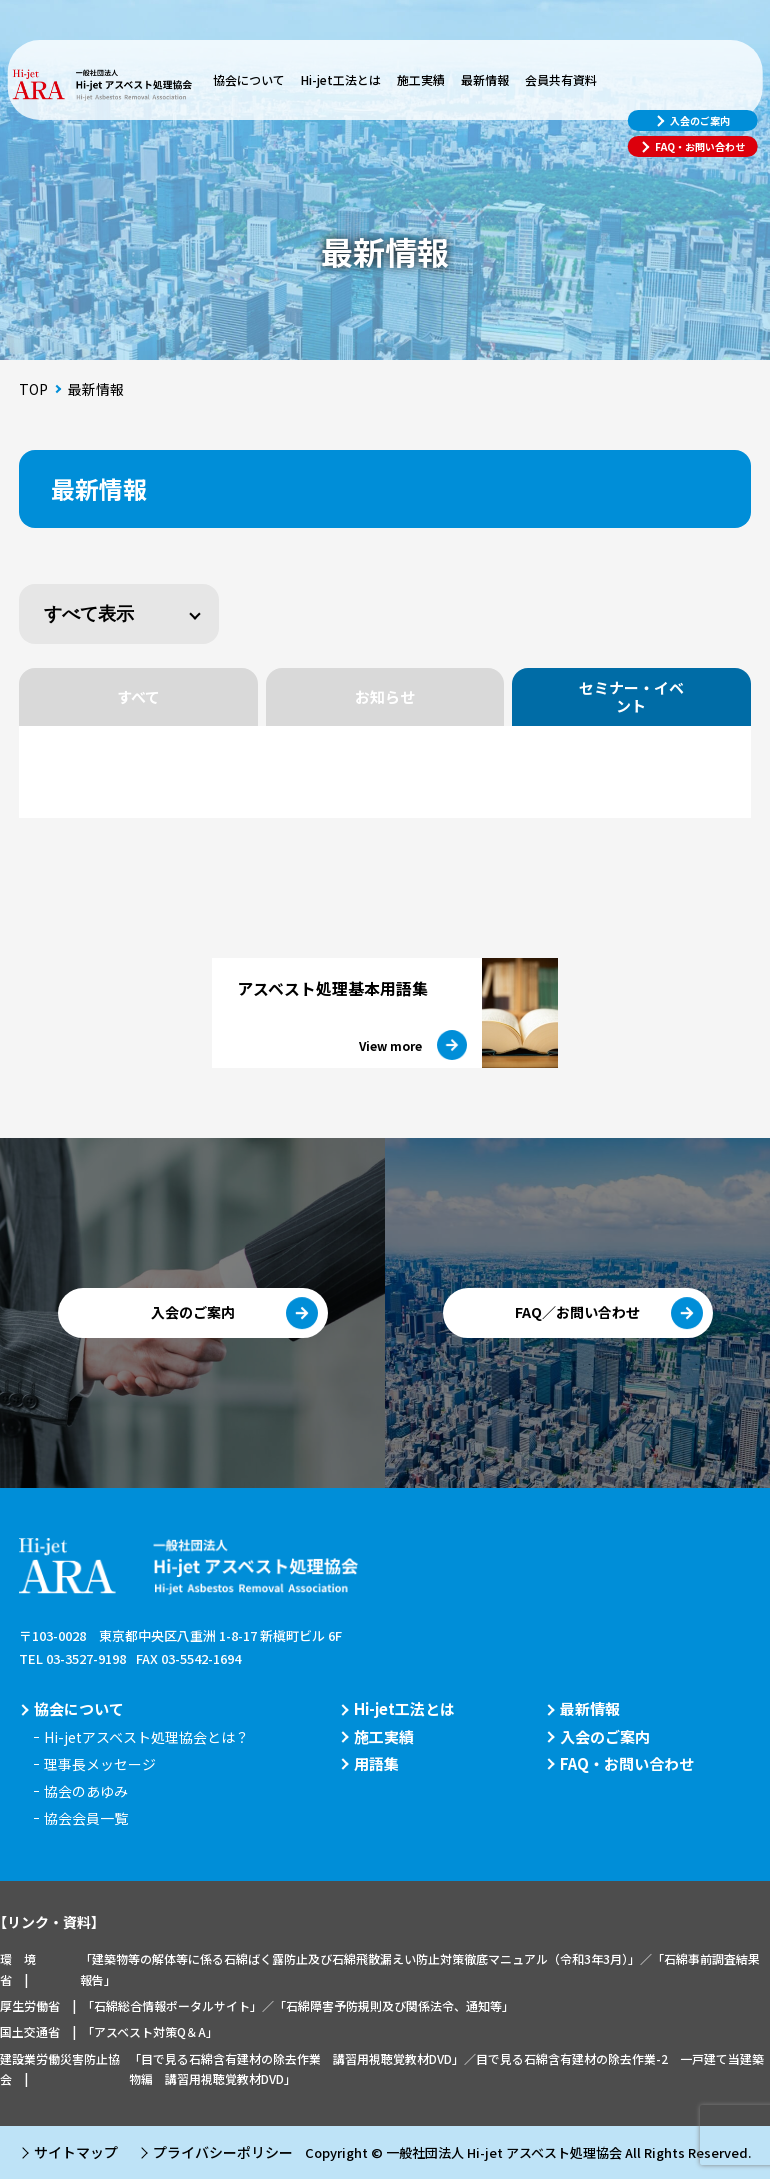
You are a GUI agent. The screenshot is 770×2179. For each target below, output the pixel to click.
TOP (33, 389)
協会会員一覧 (86, 1818)
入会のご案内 (605, 1736)
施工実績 (421, 79)
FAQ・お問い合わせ (627, 1763)
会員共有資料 (561, 79)
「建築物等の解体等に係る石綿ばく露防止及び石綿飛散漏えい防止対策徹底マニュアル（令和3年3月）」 (360, 1958)
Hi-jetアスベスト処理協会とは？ (146, 1737)
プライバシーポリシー (223, 2152)
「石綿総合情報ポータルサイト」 (172, 2005)
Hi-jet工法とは (341, 79)
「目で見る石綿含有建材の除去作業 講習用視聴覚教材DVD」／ (302, 2058)
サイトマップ (76, 2152)
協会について (249, 79)
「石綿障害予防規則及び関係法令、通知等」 (394, 2005)
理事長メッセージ (100, 1764)
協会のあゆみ (86, 1791)
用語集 (376, 1763)
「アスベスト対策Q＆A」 (150, 2031)
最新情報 (485, 79)
